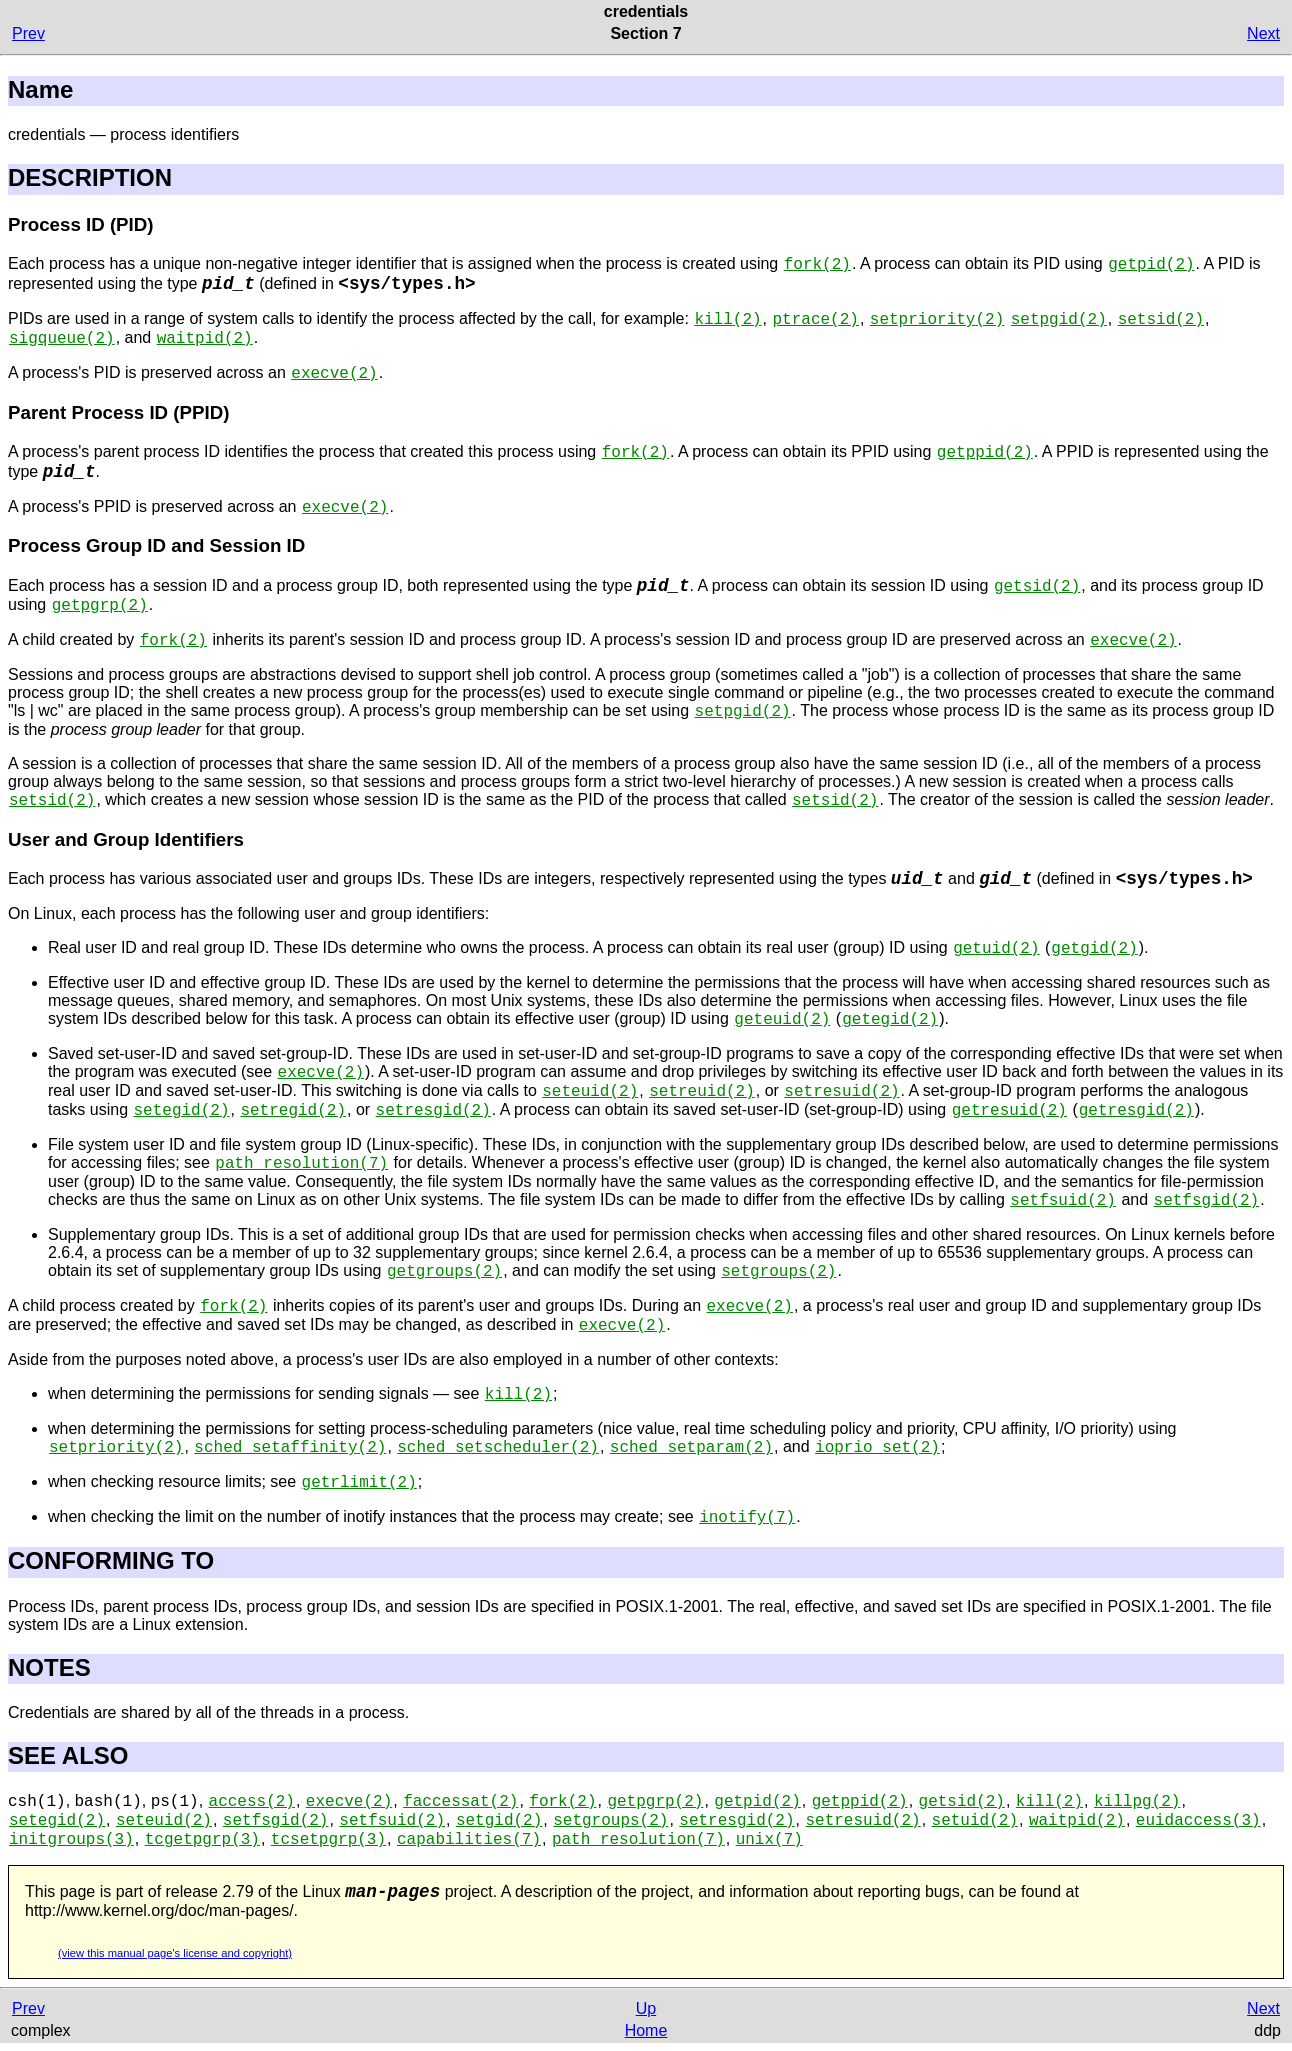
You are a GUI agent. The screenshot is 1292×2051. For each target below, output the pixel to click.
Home (646, 2030)
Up (646, 2008)
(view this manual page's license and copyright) (175, 1953)
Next (1263, 33)
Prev (28, 33)
